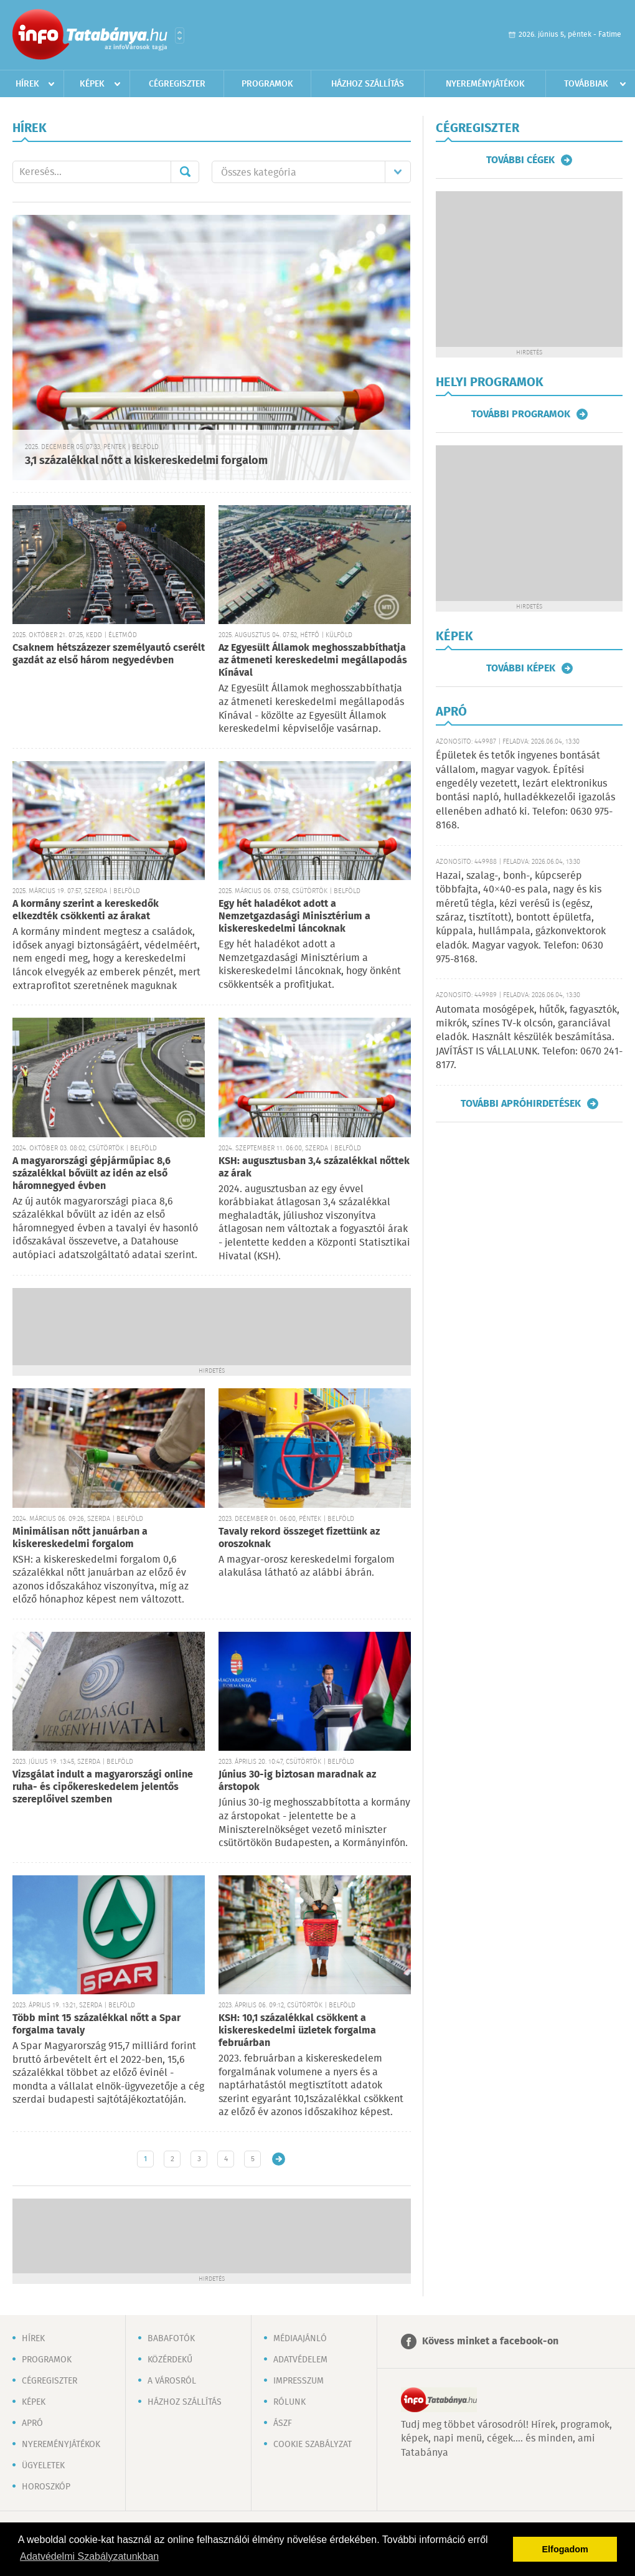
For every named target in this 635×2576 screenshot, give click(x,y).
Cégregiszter (177, 84)
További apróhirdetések (521, 1103)
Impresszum (298, 2381)
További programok (520, 414)
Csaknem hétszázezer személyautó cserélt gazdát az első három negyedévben (108, 654)
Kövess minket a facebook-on (490, 2341)
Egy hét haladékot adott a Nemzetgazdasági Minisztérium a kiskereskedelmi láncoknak (294, 916)
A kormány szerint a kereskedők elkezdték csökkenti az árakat (85, 910)
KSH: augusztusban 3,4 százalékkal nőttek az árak (314, 1167)
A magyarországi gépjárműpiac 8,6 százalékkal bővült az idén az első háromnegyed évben (91, 1173)
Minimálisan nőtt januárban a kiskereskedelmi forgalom (80, 1538)
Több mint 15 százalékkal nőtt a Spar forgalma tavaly (96, 2024)
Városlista (179, 35)
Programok (267, 84)
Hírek (27, 84)
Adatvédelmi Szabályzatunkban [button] (89, 2556)
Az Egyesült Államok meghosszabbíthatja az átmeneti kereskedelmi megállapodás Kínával (313, 660)
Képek (92, 84)
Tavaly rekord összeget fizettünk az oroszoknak (299, 1538)
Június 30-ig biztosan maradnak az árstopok (297, 1781)
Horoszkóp (46, 2487)
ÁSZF (282, 2423)
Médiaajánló (300, 2339)
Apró (32, 2423)
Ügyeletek (43, 2466)
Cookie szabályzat (312, 2444)
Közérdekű (170, 2360)
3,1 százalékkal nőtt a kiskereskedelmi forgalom (146, 461)
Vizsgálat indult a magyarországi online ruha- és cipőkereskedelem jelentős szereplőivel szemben (102, 1787)
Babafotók (171, 2339)
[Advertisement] (211, 1325)
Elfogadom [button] (565, 2549)
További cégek (520, 160)
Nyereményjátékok (485, 84)
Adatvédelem (300, 2360)
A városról (172, 2381)
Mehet (185, 172)
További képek (520, 668)
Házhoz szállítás (367, 84)
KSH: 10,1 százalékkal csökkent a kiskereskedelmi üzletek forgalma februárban (297, 2030)
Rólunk (289, 2402)
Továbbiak (586, 84)
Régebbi (278, 2159)
